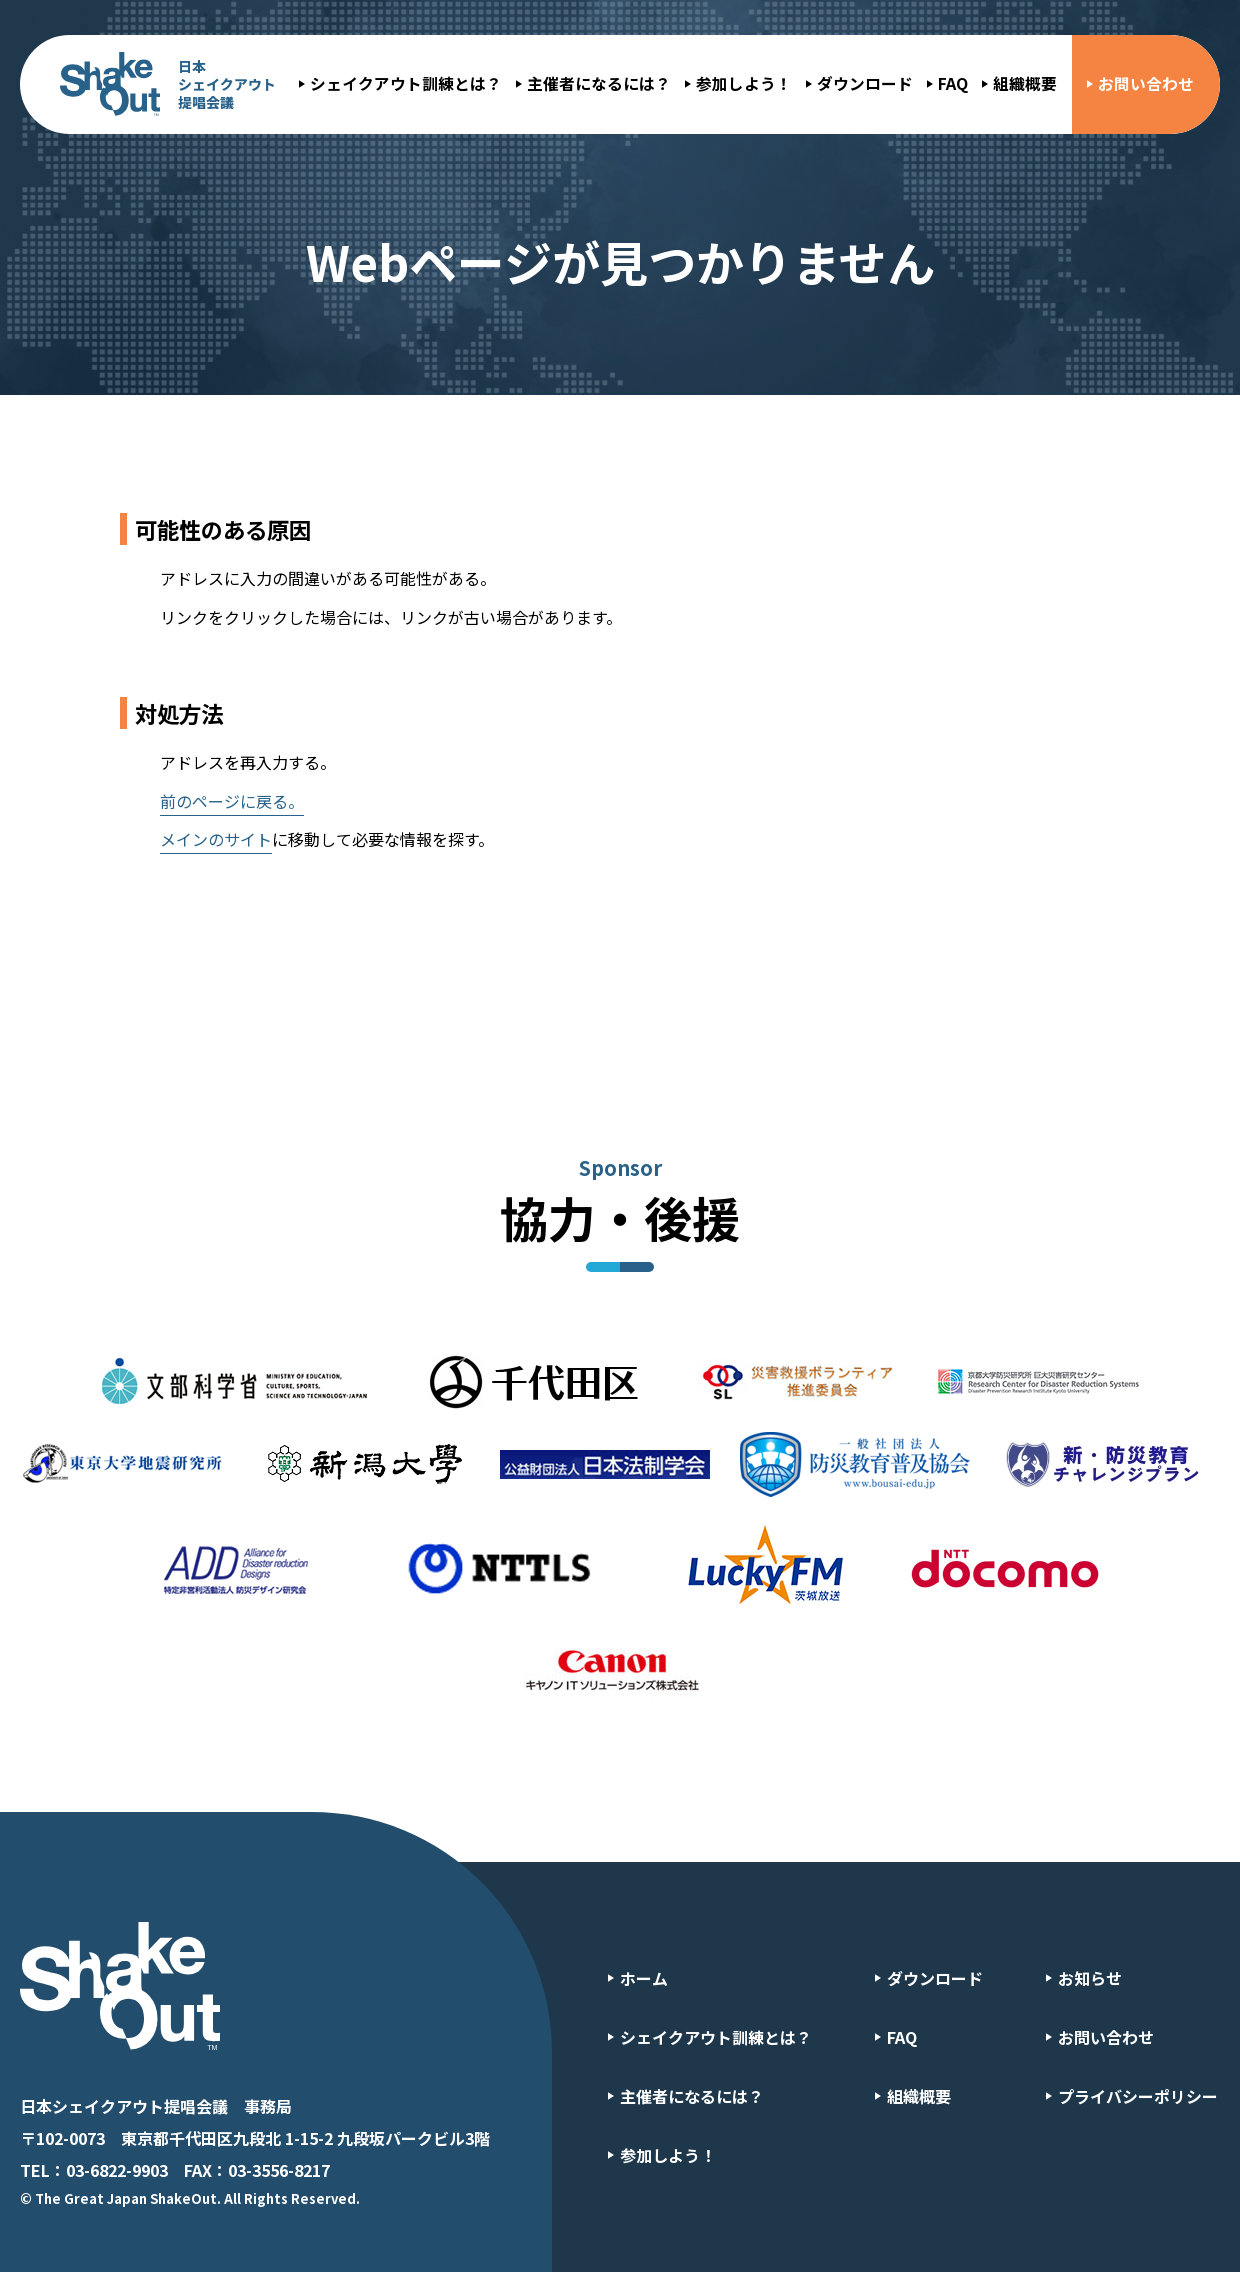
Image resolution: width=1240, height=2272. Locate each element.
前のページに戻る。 (232, 801)
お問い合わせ (1146, 83)
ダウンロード (865, 83)
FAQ (953, 83)
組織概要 (1025, 83)
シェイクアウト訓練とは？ (406, 83)
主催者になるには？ (599, 83)
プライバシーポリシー (1138, 2096)
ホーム (644, 1978)
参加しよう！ (744, 83)
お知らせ (1090, 1978)
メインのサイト (216, 839)
